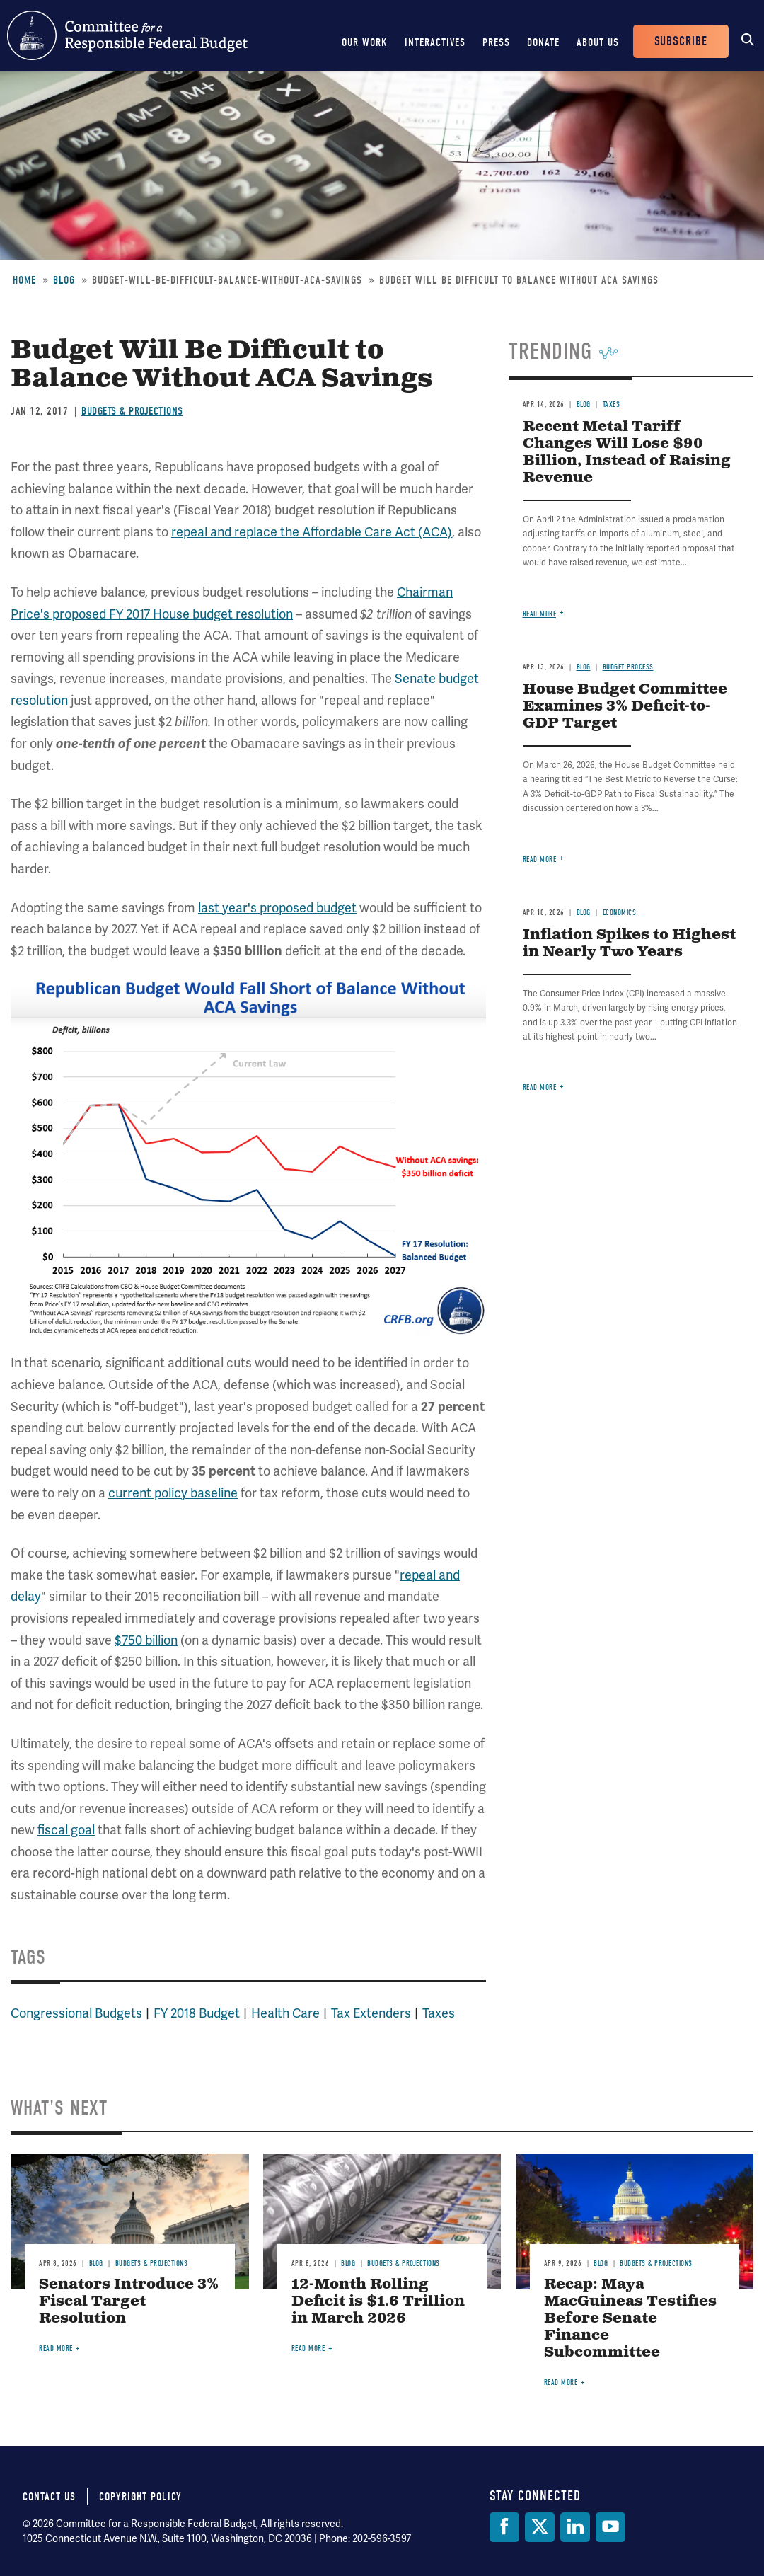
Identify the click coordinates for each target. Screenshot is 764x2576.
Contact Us (49, 2496)
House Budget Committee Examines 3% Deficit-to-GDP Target (625, 706)
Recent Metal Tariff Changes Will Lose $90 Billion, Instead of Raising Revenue (627, 453)
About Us (598, 42)
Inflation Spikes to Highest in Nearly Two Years (629, 944)
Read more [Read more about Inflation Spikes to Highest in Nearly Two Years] (540, 1087)
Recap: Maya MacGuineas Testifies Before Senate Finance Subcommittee (630, 2318)
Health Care (285, 2013)
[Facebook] (504, 2527)
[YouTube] (610, 2527)
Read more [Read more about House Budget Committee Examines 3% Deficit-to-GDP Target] (540, 859)
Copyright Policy (140, 2496)
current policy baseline (173, 1493)
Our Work (365, 42)
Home (24, 280)
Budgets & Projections (132, 411)
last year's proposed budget (277, 907)
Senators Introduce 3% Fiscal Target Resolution (129, 2301)
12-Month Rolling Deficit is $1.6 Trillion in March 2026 (378, 2301)
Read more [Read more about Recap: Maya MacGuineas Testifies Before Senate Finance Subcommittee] (561, 2382)
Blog (64, 280)
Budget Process (628, 667)
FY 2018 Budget (197, 2013)
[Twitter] (540, 2527)
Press (496, 42)
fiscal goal (66, 1830)
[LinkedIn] (575, 2527)
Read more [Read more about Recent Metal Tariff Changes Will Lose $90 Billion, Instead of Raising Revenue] (540, 614)
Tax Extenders (371, 2013)
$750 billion (146, 1640)
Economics (620, 912)
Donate (543, 42)
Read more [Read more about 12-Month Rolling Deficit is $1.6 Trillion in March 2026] (308, 2348)
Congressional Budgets (76, 2013)
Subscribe (680, 41)
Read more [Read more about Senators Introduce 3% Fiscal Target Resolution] (56, 2348)
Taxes (438, 2013)
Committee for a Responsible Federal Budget (127, 35)
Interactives (435, 42)
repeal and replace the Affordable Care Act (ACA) (311, 532)
